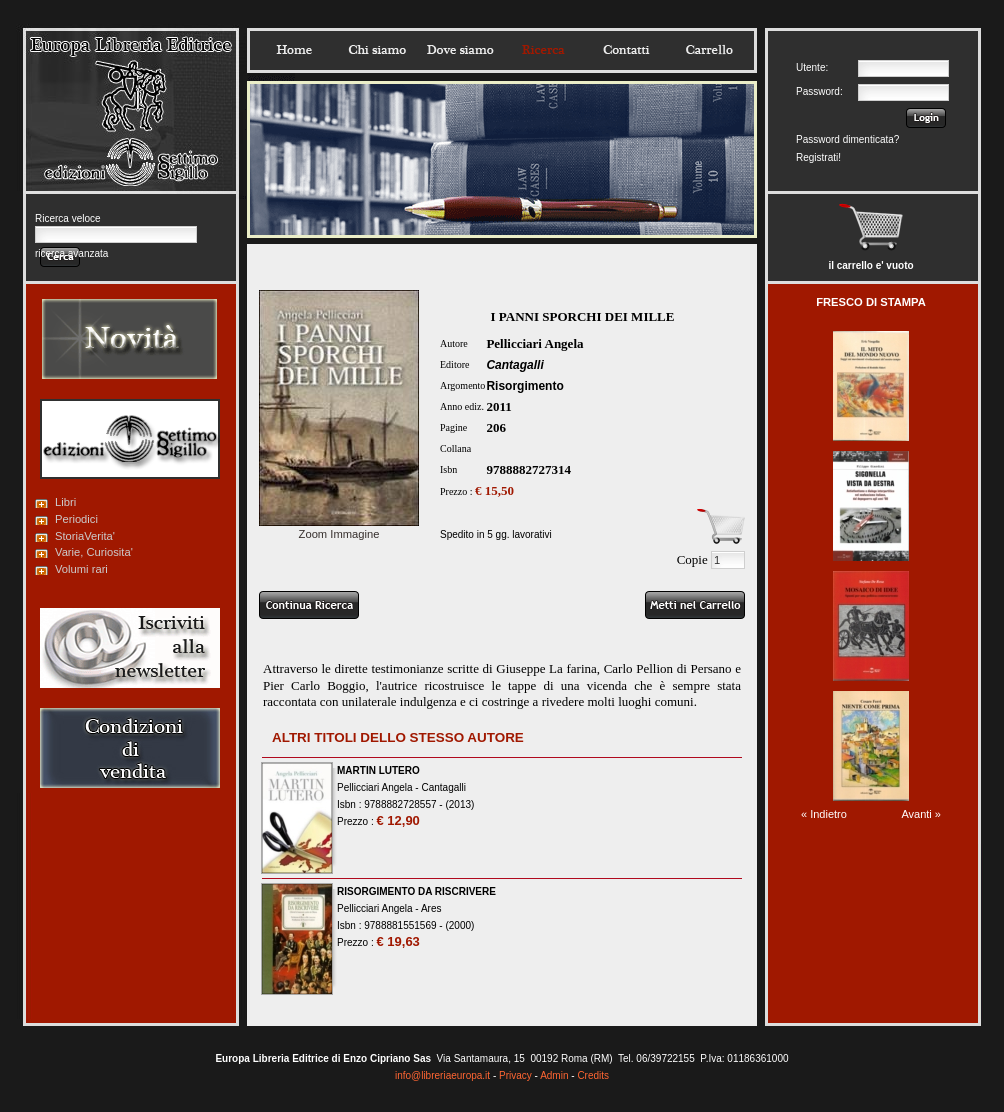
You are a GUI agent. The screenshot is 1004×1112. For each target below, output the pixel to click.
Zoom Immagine (339, 528)
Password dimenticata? (847, 139)
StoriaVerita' (85, 536)
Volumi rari (81, 569)
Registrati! (818, 157)
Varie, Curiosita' (94, 552)
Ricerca (543, 50)
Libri (65, 502)
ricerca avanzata (71, 253)
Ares (431, 908)
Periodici (76, 519)
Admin (554, 1075)
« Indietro (824, 814)
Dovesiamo (460, 50)
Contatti (626, 50)
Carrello (709, 50)
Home (294, 50)
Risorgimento (524, 386)
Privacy (515, 1075)
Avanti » (921, 814)
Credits (593, 1075)
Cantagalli (514, 365)
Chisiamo (377, 50)
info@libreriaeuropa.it (442, 1075)
